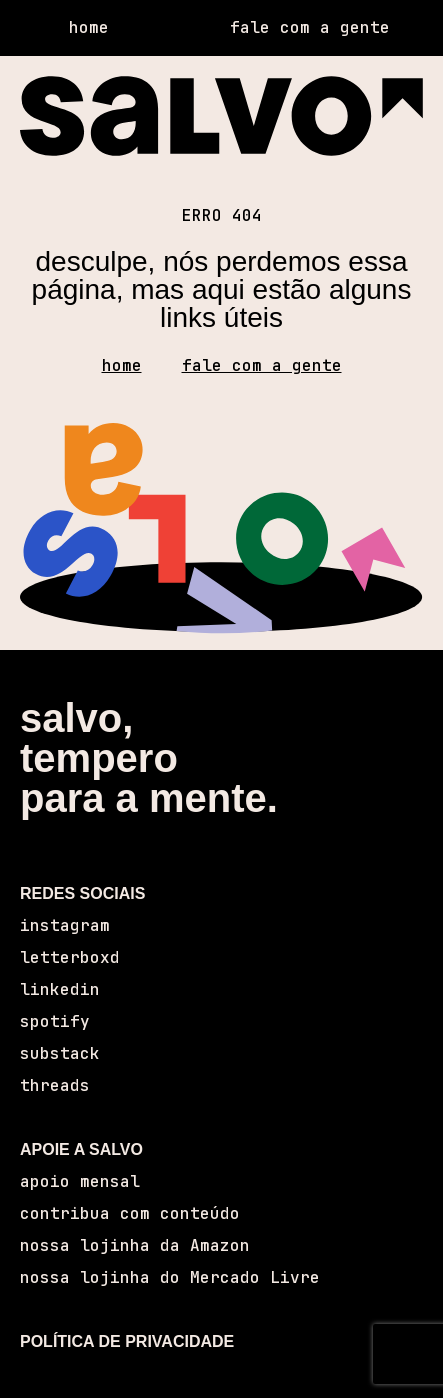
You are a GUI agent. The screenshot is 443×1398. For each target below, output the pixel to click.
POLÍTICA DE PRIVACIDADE (127, 1341)
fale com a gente (262, 365)
